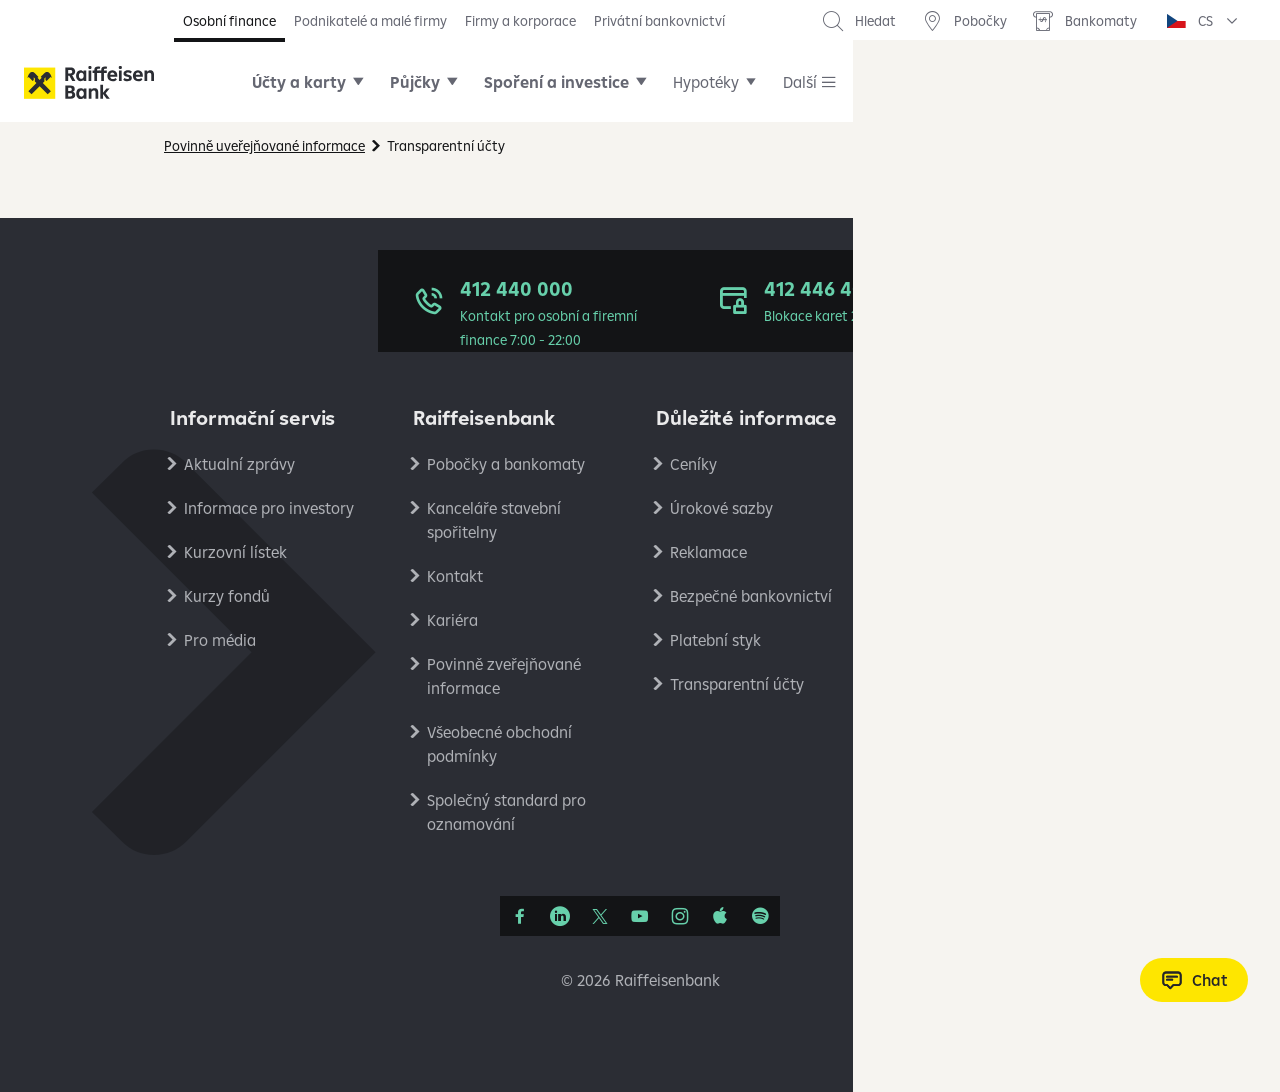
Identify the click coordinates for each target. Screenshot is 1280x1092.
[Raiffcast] (760, 916)
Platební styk (715, 640)
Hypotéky (706, 82)
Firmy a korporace (520, 21)
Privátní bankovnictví (659, 21)
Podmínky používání (984, 508)
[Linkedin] (560, 916)
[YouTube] (640, 916)
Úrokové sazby (721, 508)
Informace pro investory (269, 508)
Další (800, 82)
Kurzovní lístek (235, 552)
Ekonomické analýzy (985, 596)
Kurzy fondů (227, 596)
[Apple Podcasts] (720, 916)
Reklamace (708, 552)
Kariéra (452, 620)
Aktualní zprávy (239, 464)
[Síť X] (600, 916)
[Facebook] (520, 916)
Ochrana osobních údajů (999, 464)
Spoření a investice (556, 82)
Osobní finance (229, 21)
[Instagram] (680, 916)
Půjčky (415, 82)
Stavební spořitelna (981, 684)
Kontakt (455, 576)
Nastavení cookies (976, 552)
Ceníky (693, 464)
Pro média (220, 640)
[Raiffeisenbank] (89, 82)
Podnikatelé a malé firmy (370, 21)
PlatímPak (949, 640)
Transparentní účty (737, 684)
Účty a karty (299, 82)
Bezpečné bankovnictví (751, 596)
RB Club (940, 728)
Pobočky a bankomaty (506, 464)
